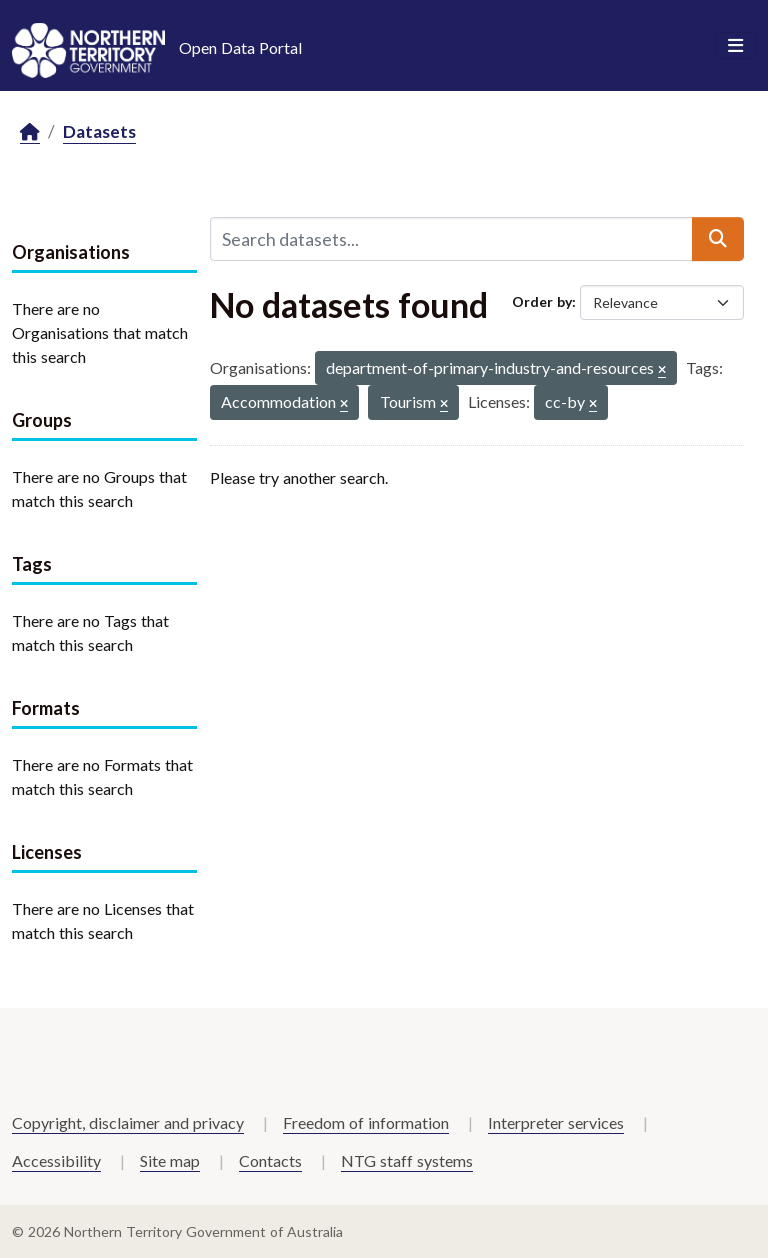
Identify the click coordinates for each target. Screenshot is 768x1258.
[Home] (30, 132)
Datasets (99, 131)
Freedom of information (366, 1122)
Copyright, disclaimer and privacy (128, 1122)
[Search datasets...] (451, 239)
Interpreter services (556, 1122)
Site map (170, 1160)
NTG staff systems (407, 1160)
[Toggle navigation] (735, 46)
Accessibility (56, 1160)
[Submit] (718, 239)
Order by (542, 301)
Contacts (270, 1160)
